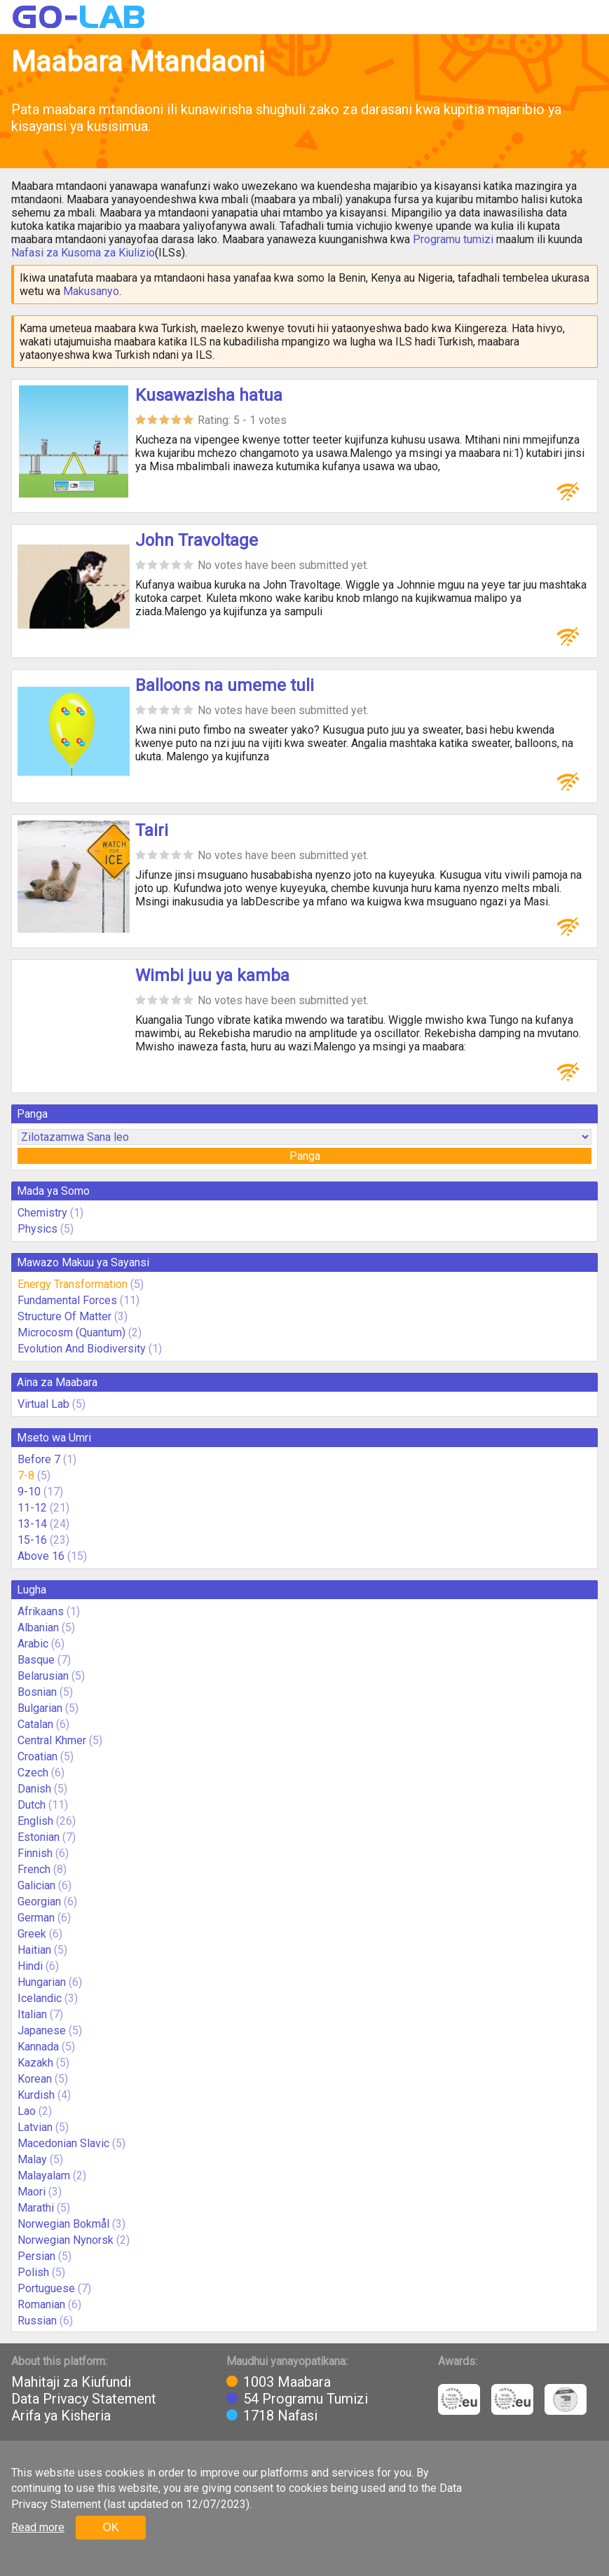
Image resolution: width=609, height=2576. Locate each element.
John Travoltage (196, 540)
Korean (35, 2078)
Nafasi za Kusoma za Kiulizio (83, 252)
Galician (36, 1885)
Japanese (42, 2030)
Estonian (39, 1837)
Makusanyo (91, 291)
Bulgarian (40, 1708)
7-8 (26, 1475)
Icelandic (40, 1998)
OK (110, 2527)
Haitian (34, 1950)
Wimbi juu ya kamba (212, 975)
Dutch (32, 1804)
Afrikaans (41, 1611)
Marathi (36, 2207)
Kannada (38, 2046)
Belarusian (43, 1676)
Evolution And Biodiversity (82, 1348)
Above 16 (41, 1556)
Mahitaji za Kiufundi (71, 2381)
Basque (36, 1659)
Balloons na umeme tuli (224, 685)
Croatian (37, 1756)
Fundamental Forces (67, 1300)
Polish (33, 2272)
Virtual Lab (43, 1404)
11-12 (32, 1507)
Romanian (41, 2304)
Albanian (38, 1627)
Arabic (33, 1643)
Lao (27, 2111)
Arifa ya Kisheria (61, 2415)
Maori (32, 2191)
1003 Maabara (287, 2381)
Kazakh (35, 2062)
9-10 (29, 1491)
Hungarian (42, 1982)
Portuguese (46, 2288)
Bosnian (37, 1692)
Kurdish (36, 2095)
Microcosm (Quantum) (71, 1332)
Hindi (30, 1966)
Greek (32, 1933)
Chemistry (42, 1212)
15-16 (32, 1540)
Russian (37, 2320)
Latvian (35, 2127)
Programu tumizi (453, 239)
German (36, 1917)
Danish (34, 1788)
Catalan (35, 1724)
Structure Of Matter (64, 1316)
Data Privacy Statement (83, 2398)
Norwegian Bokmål (63, 2224)
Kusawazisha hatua (208, 395)
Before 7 (39, 1459)
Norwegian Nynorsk (66, 2240)
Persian (36, 2256)
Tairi (151, 830)
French (34, 1869)
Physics (37, 1228)
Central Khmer (52, 1740)
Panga (304, 1156)
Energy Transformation (73, 1284)
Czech (33, 1772)
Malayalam (44, 2175)
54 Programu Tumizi (305, 2398)
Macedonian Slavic (63, 2143)
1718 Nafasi (280, 2415)
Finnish (35, 1853)
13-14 (32, 1523)
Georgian (39, 1901)
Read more (37, 2527)
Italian (32, 2014)
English (35, 1821)
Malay (32, 2159)
